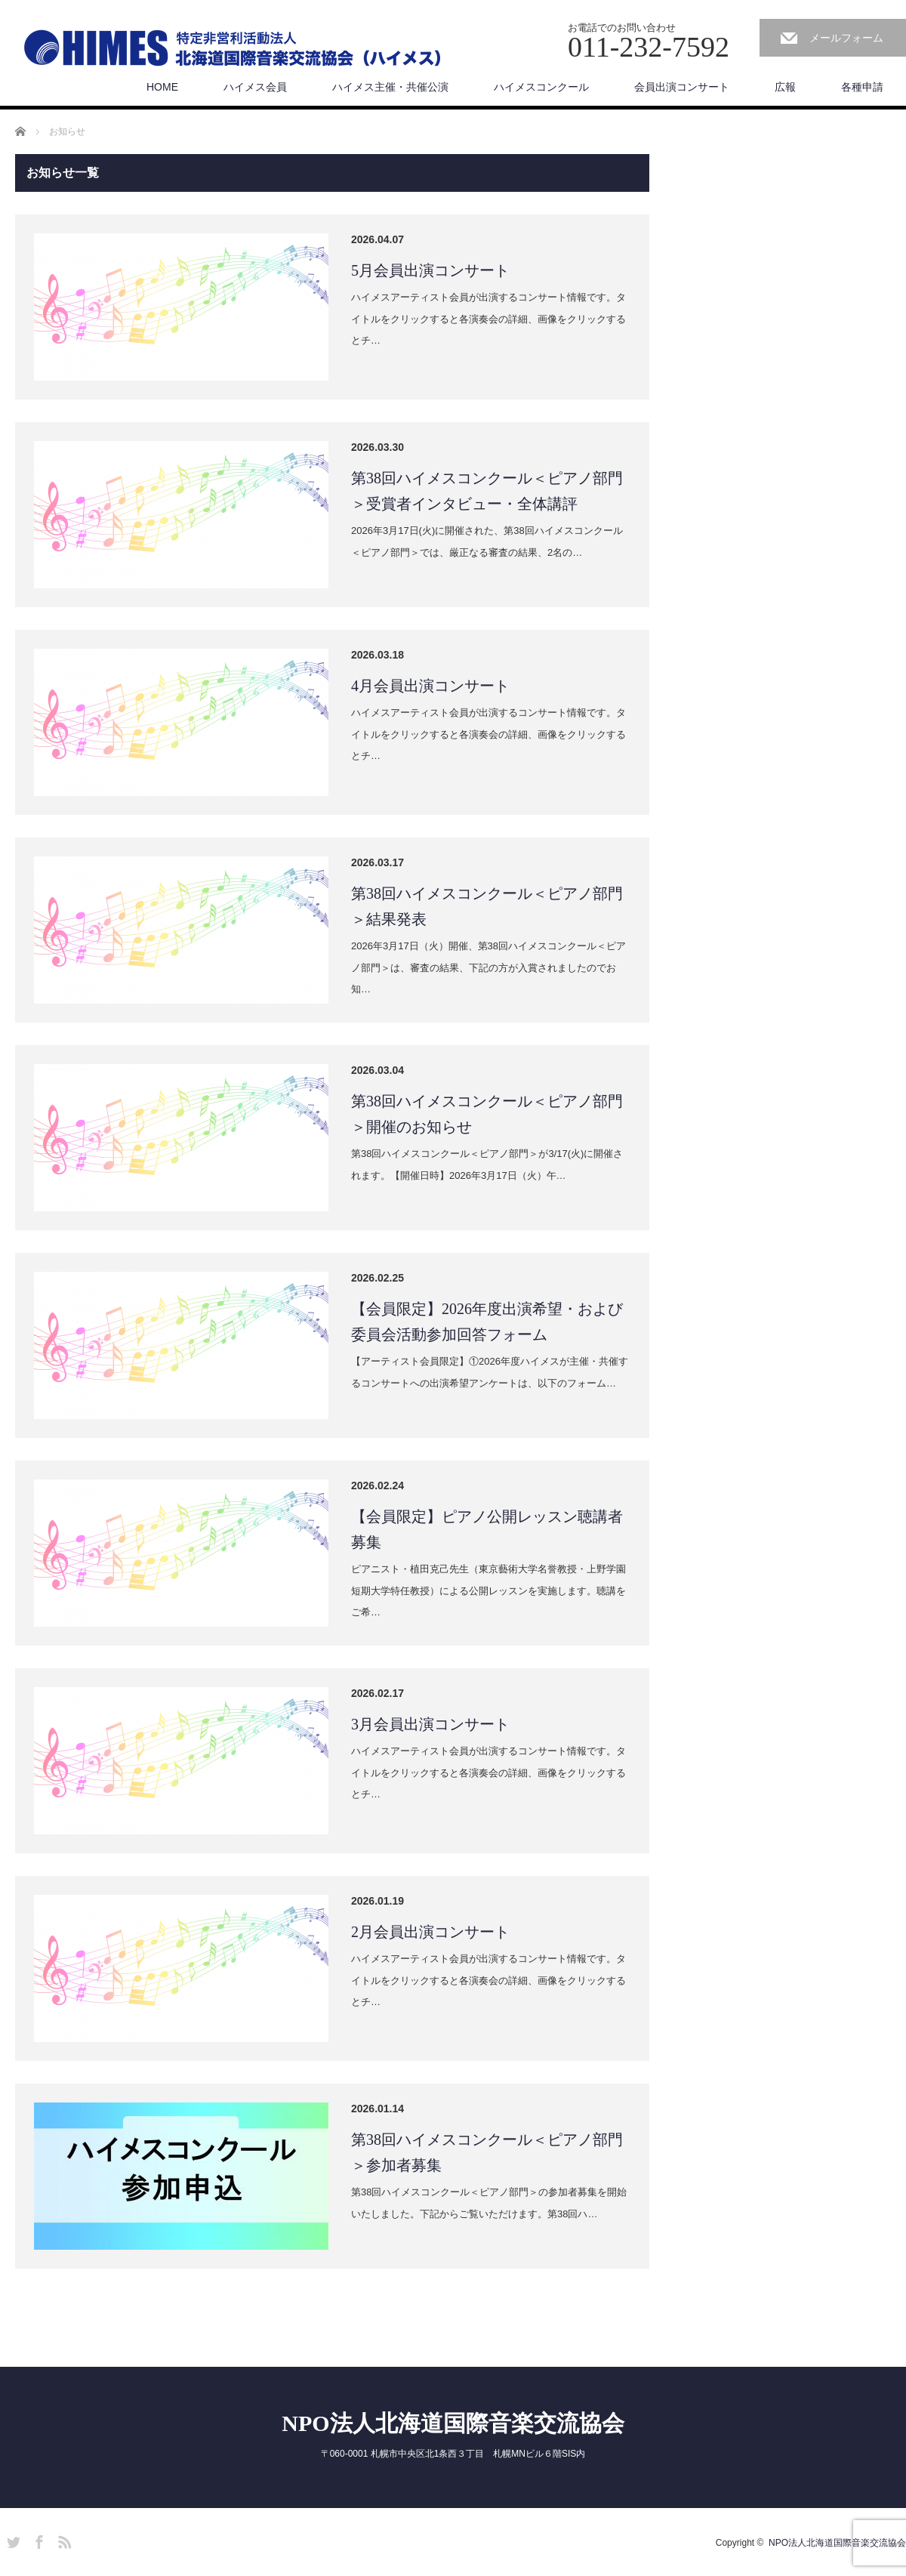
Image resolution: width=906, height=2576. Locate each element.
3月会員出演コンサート (430, 1724)
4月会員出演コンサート (430, 685)
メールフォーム (846, 38)
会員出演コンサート (681, 87)
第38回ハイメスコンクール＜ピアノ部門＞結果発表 (487, 906)
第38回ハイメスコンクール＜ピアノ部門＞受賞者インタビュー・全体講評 (487, 491)
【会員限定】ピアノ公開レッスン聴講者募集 (487, 1529)
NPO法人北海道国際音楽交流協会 (453, 2423)
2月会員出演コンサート (430, 1932)
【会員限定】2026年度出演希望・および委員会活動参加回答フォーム (487, 1321)
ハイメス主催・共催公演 (390, 87)
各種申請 (862, 87)
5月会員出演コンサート (430, 270)
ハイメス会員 (255, 87)
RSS (62, 2539)
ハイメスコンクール (541, 87)
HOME (162, 87)
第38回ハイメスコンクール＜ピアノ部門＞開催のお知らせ (487, 1114)
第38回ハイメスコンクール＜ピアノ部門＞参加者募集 (487, 2152)
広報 (785, 87)
